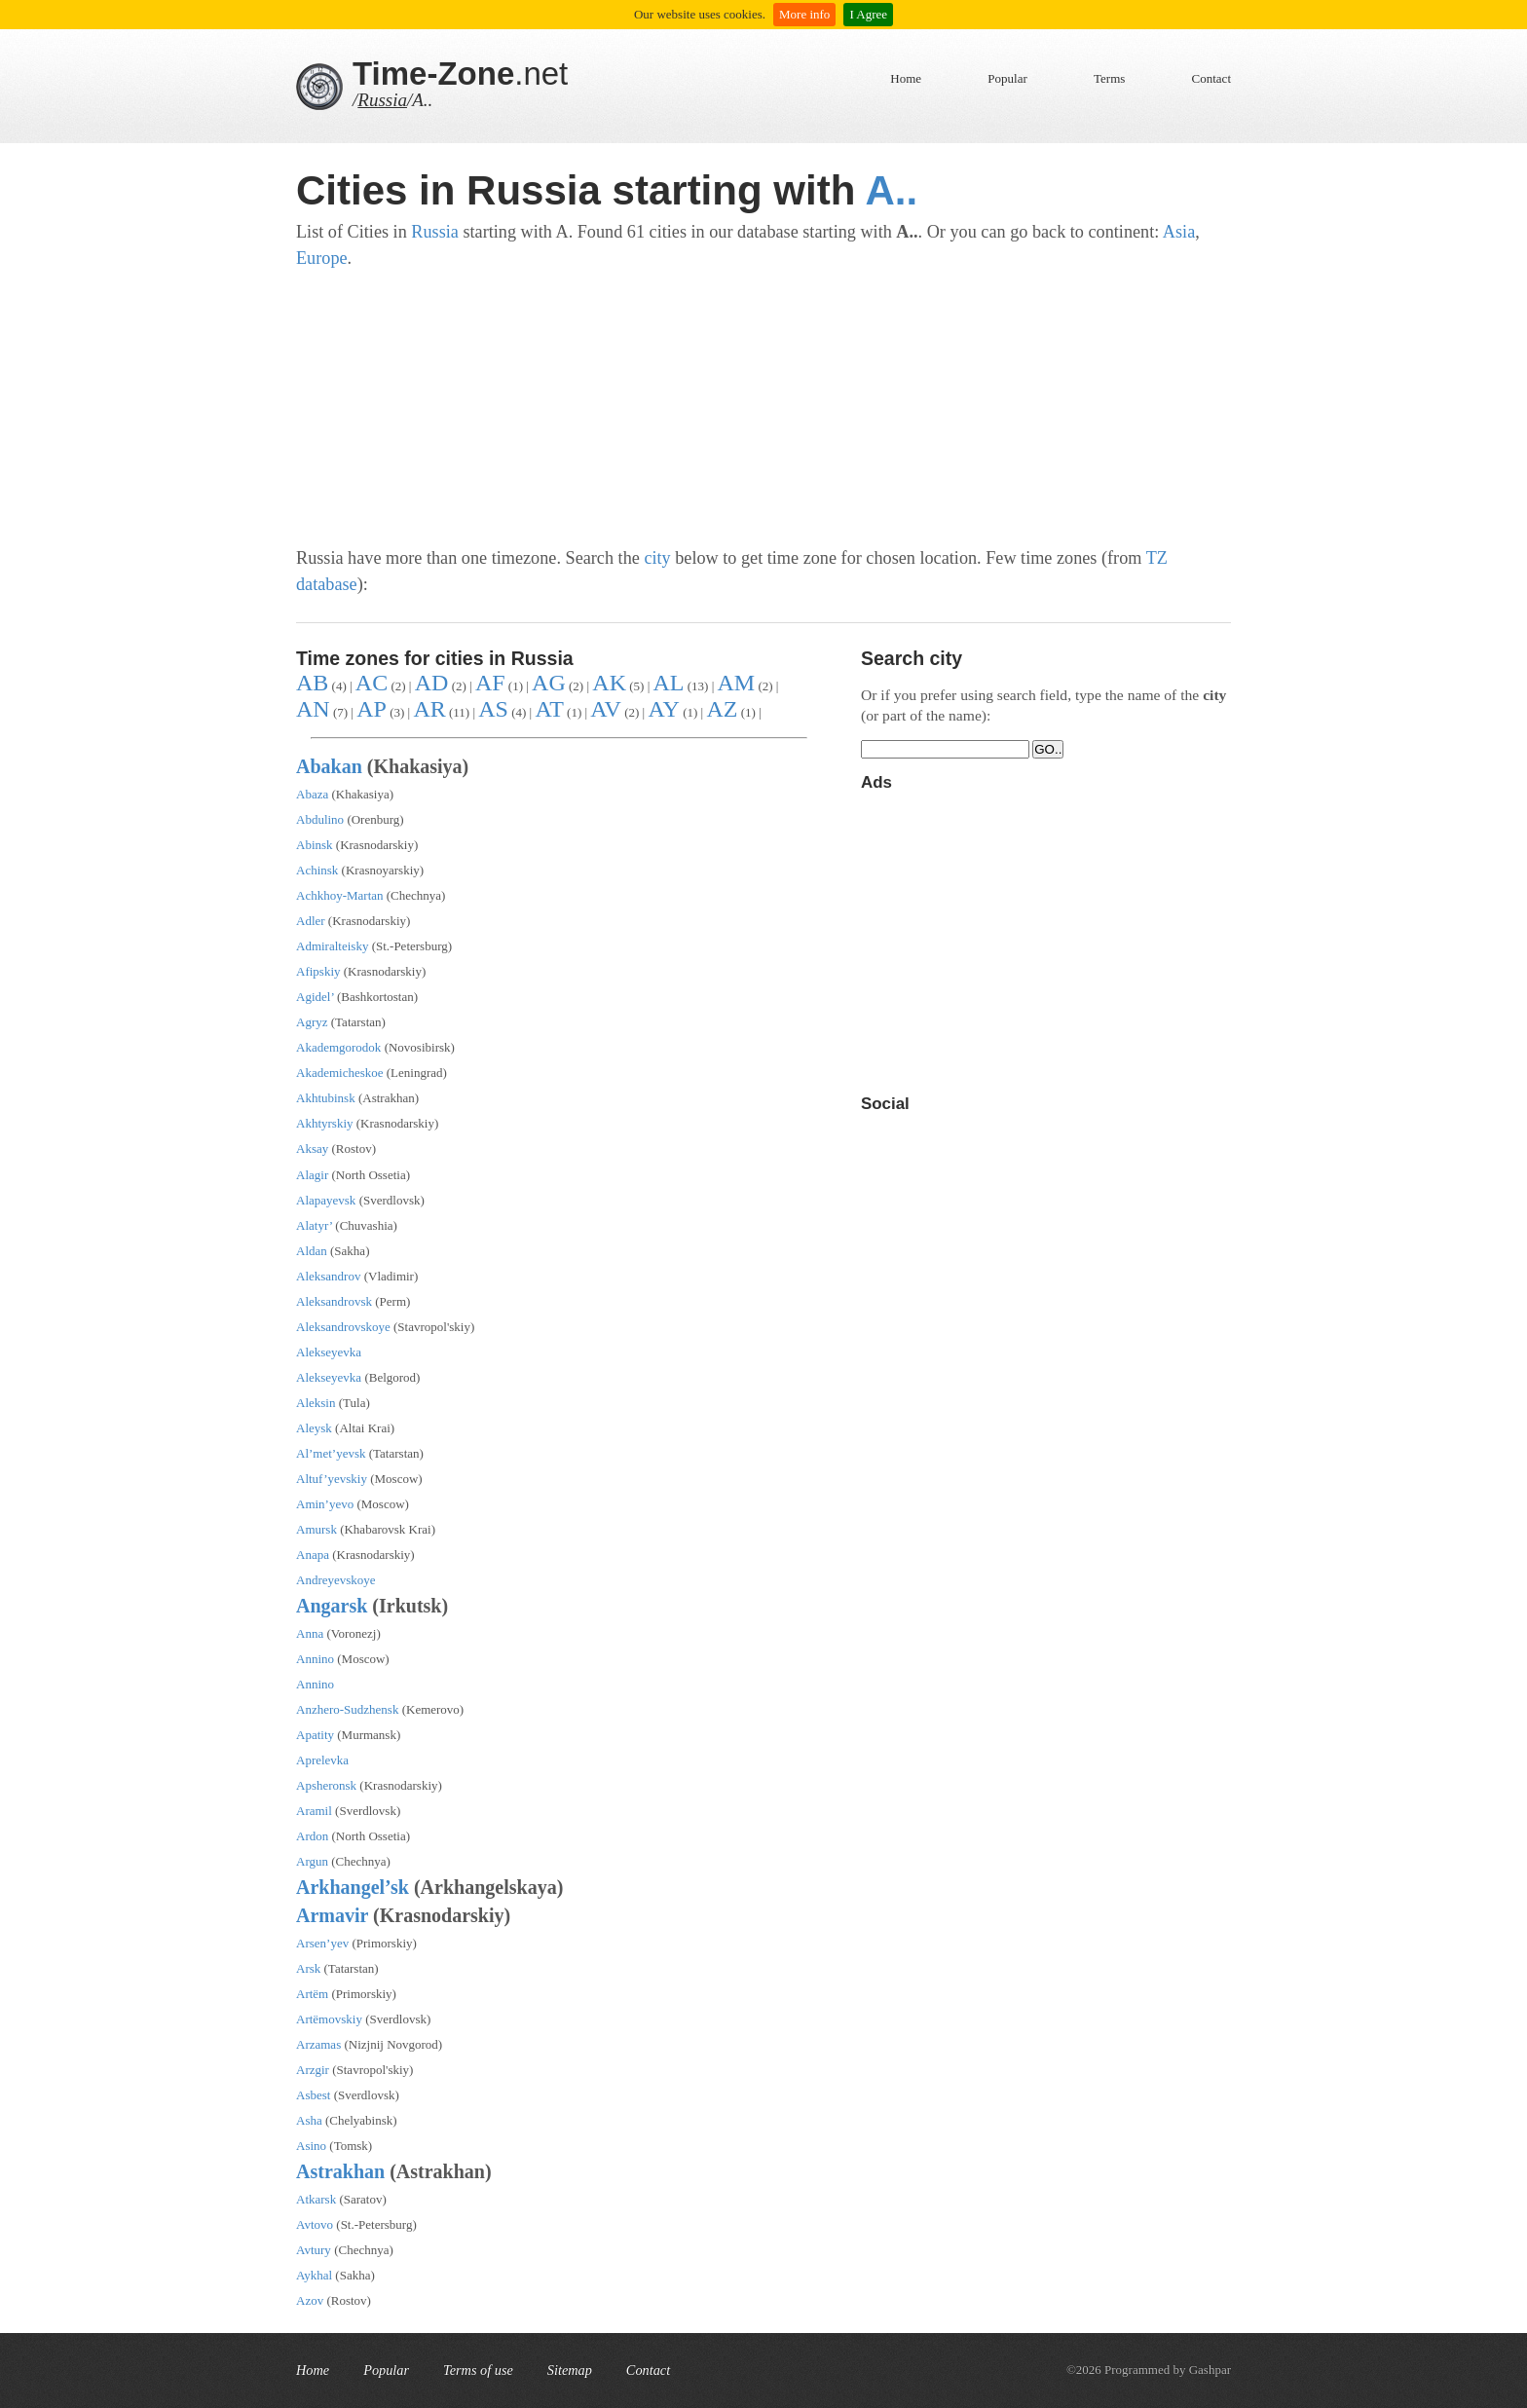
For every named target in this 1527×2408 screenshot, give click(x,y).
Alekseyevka (328, 1352)
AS (493, 709)
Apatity (315, 1734)
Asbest (313, 2095)
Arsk (308, 1968)
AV (605, 709)
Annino (315, 1658)
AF (490, 682)
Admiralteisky (332, 946)
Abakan (329, 766)
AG (549, 682)
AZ (721, 709)
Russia (382, 100)
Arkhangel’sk (352, 1887)
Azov (309, 2300)
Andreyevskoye (336, 1580)
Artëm (312, 1993)
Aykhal (314, 2275)
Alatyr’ (314, 1225)
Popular (1006, 78)
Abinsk (314, 844)
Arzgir (312, 2069)
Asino (311, 2145)
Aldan (311, 1250)
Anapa (312, 1554)
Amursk (316, 1529)
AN (313, 709)
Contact (1211, 78)
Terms (1109, 78)
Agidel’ (315, 996)
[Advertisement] (763, 409)
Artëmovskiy (329, 2019)
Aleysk (314, 1428)
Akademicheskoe (340, 1072)
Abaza (312, 794)
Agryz (312, 1022)
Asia (1179, 231)
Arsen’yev (322, 1943)
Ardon (312, 1836)
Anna (309, 1633)
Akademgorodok (338, 1047)
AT (549, 709)
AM (737, 682)
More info (804, 14)
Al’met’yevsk (330, 1453)
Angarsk (331, 1605)
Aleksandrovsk (334, 1301)
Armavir (332, 1915)
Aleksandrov (328, 1276)
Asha (309, 2120)
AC (371, 682)
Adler (310, 920)
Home (905, 78)
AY (663, 709)
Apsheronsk (326, 1785)
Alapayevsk (325, 1200)
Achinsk (317, 870)
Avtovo (314, 2224)
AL (668, 682)
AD (432, 682)
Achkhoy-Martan (340, 895)
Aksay (312, 1148)
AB (312, 682)
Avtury (313, 2249)
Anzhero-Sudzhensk (347, 1709)
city (657, 558)
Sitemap (569, 2370)
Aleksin (315, 1402)
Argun (312, 1861)
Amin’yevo (325, 1504)
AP (371, 709)
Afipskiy (318, 971)
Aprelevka (322, 1760)
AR (429, 709)
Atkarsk (316, 2199)
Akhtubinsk (325, 1098)
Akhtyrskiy (325, 1123)
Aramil (314, 1810)
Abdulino (320, 819)
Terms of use (478, 2370)
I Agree (868, 14)
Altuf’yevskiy (331, 1478)
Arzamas (318, 2044)
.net (460, 74)
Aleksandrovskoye (343, 1326)
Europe (322, 258)
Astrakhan (340, 2171)
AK (609, 682)
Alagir (312, 1174)
